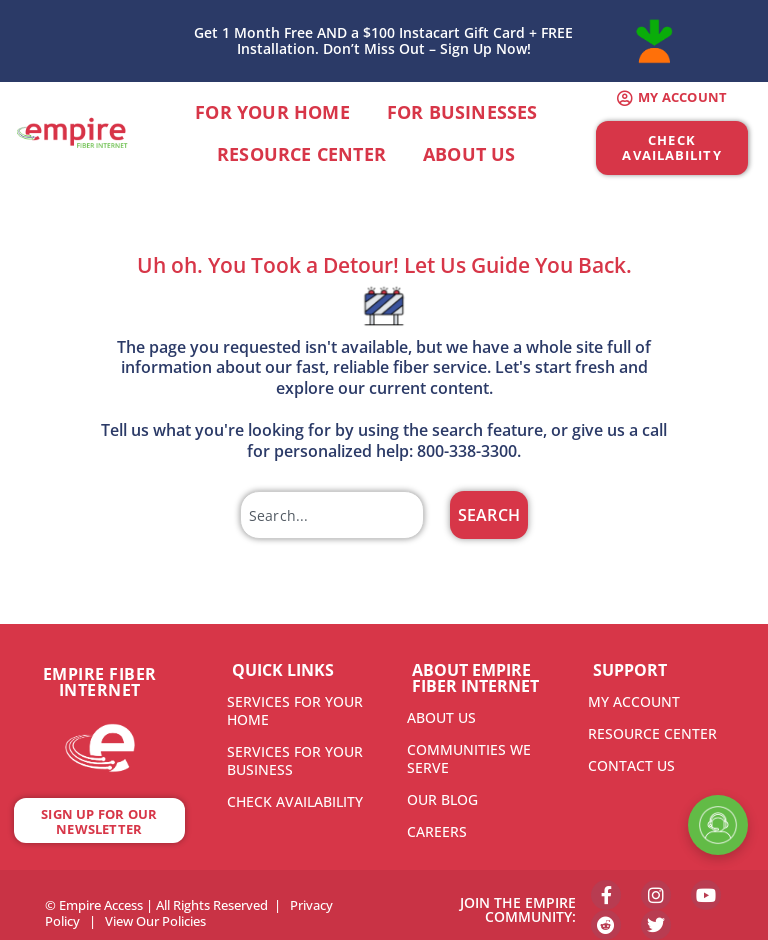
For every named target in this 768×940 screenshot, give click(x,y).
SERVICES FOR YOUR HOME (295, 710)
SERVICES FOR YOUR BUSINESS (295, 760)
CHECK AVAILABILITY (295, 801)
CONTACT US (631, 765)
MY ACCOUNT (634, 701)
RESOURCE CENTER (652, 733)
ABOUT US (441, 717)
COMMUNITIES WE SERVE (469, 758)
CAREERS (437, 831)
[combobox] (332, 515)
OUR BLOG (442, 799)
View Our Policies (155, 916)
